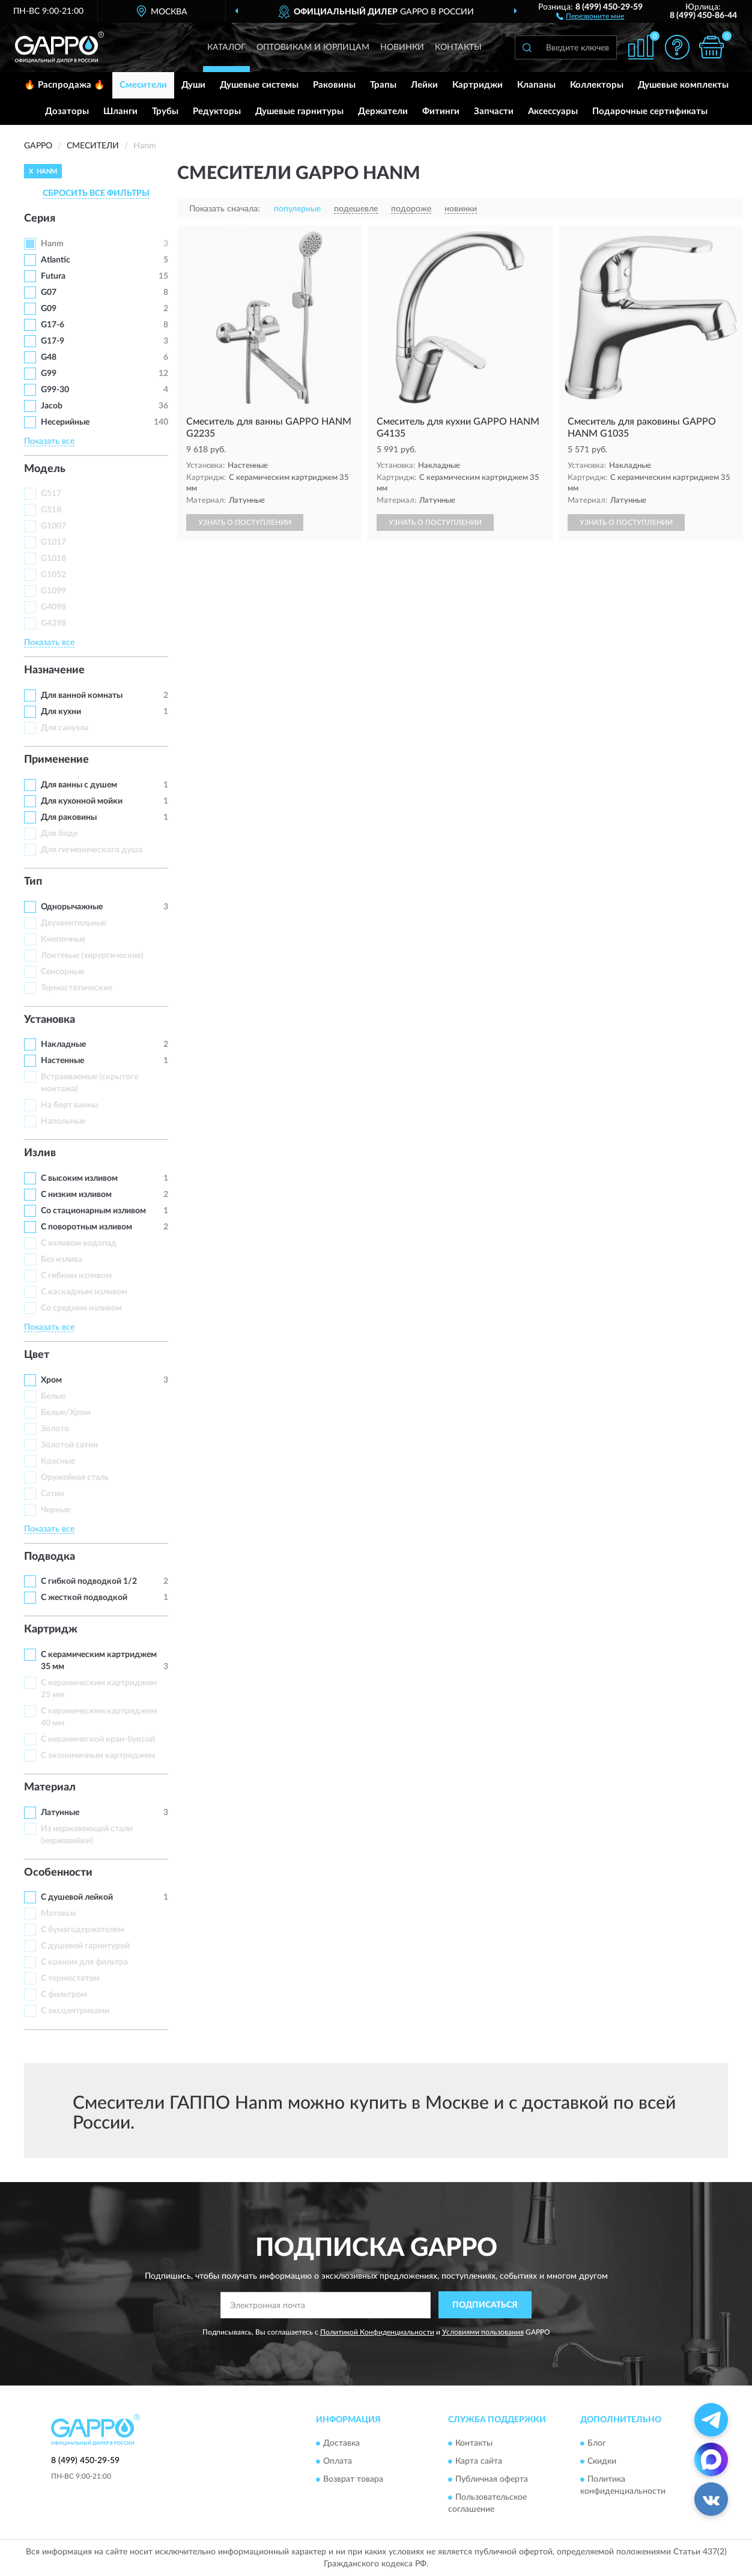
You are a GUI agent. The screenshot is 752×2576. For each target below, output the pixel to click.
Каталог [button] (226, 47)
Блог (596, 2443)
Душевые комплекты (683, 84)
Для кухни (61, 712)
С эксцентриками (75, 2011)
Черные (55, 1510)
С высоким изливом (79, 1178)
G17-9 (52, 341)
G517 (51, 493)
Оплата (337, 2461)
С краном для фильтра (84, 1962)
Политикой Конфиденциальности (377, 2332)
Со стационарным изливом (93, 1211)
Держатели (383, 111)
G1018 (53, 558)
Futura (53, 276)
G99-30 (55, 390)
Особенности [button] (58, 1872)
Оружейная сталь (75, 1477)
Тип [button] (33, 881)
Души (193, 84)
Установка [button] (49, 1019)
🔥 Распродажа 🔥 (64, 84)
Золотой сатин (69, 1445)
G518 (51, 510)
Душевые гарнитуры (299, 111)
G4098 (53, 607)
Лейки (424, 84)
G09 (48, 309)
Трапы (383, 84)
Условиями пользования (483, 2332)
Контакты (458, 47)
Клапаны (536, 84)
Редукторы (217, 111)
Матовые (58, 1913)
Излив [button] (40, 1153)
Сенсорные (62, 972)
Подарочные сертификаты (650, 111)
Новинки (402, 47)
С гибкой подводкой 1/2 (89, 1581)
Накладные (63, 1044)
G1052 (53, 575)
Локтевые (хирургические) (92, 955)
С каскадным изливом (84, 1292)
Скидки (601, 2461)
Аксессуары (553, 111)
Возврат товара (353, 2479)
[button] (590, 15)
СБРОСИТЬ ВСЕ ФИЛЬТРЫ (96, 193)
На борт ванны (69, 1105)
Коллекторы (596, 84)
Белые (53, 1396)
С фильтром (64, 1994)
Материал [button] (50, 1787)
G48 (48, 357)
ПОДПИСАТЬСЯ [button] (485, 2305)
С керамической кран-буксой (98, 1739)
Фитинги (440, 111)
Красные (58, 1461)
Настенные (62, 1060)
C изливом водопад (79, 1243)
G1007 (53, 526)
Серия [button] (39, 218)
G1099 (53, 591)
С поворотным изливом (86, 1227)
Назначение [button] (54, 670)
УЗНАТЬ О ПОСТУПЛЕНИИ (244, 522)
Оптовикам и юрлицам (312, 47)
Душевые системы (259, 84)
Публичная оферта (491, 2479)
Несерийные (65, 422)
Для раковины (69, 817)
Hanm (52, 244)
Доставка (341, 2443)
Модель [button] (44, 469)
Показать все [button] (49, 441)
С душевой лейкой (77, 1897)
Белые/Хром (66, 1412)
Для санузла (64, 728)
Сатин (52, 1494)
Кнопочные (63, 939)
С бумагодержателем (82, 1930)
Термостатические (76, 988)
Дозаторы (67, 111)
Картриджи (477, 84)
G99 (48, 373)
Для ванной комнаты (82, 695)
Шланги (120, 111)
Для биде (59, 833)
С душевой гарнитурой (85, 1946)
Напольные (63, 1121)
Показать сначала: (224, 209)
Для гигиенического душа (91, 850)
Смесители (143, 84)
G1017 (53, 542)
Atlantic (55, 260)
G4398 (53, 623)
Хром (51, 1380)
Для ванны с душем (79, 785)
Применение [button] (56, 759)
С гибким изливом (76, 1275)
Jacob (51, 406)
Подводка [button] (49, 1556)
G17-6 (52, 325)
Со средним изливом (81, 1308)
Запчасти (494, 111)
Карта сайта (478, 2461)
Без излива (61, 1259)
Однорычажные (72, 907)
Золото (55, 1429)
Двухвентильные (73, 923)
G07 (48, 292)
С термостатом (70, 1978)
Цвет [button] (36, 1355)
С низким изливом (76, 1194)
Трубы (165, 111)
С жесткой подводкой (84, 1597)
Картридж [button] (50, 1629)
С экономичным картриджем (98, 1755)
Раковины (334, 84)
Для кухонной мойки (82, 801)
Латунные (60, 1812)
